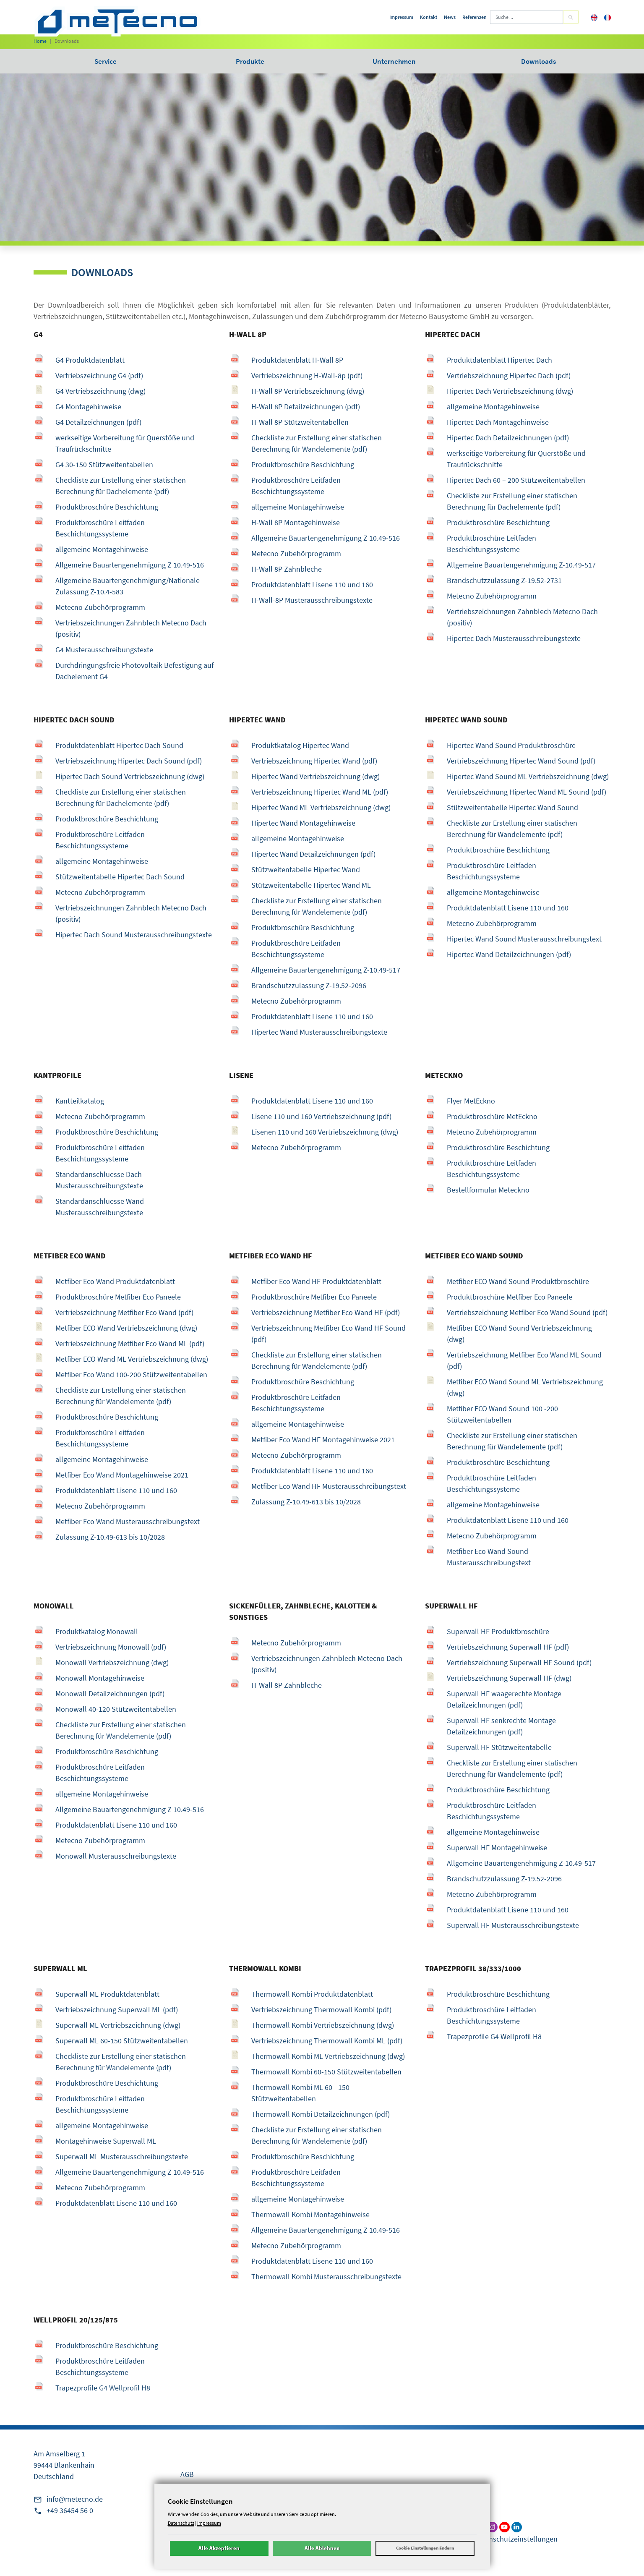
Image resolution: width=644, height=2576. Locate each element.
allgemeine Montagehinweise (101, 549)
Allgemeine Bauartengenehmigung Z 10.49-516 (129, 565)
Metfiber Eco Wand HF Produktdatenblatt (316, 1281)
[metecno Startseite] (117, 21)
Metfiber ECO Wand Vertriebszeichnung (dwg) (126, 1328)
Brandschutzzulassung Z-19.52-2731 (504, 580)
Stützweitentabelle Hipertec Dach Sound (120, 876)
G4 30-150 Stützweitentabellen (104, 464)
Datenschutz (181, 2523)
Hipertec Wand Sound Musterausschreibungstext (524, 939)
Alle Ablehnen (322, 2548)
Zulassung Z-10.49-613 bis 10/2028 (110, 1537)
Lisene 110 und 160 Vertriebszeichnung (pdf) (321, 1116)
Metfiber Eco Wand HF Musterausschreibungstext (328, 1486)
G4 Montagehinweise (88, 406)
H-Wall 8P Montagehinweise (295, 522)
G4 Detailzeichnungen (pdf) (98, 422)
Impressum (401, 17)
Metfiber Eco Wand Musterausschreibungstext (127, 1521)
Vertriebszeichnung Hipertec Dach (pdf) (509, 375)
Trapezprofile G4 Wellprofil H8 (494, 2036)
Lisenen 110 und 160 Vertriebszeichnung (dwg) (324, 1132)
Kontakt (428, 17)
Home (40, 41)
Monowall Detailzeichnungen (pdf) (109, 1693)
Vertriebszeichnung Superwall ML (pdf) (116, 2009)
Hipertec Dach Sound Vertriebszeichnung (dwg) (129, 776)
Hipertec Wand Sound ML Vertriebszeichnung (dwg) (528, 776)
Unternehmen (394, 61)
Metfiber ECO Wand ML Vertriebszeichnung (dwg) (131, 1359)
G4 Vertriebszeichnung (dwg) (100, 391)
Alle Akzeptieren (219, 2548)
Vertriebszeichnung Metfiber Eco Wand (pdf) (124, 1312)
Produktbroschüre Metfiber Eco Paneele (118, 1297)
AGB (187, 2474)
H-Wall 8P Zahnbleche (286, 569)
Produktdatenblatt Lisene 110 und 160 (312, 584)
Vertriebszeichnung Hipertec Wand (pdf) (314, 761)
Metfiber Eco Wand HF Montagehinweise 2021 (323, 1439)
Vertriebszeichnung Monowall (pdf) (110, 1647)
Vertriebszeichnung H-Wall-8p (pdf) (306, 375)
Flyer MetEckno (471, 1101)
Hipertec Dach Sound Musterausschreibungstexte (133, 934)
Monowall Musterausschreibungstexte (115, 1856)
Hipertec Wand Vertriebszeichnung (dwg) (315, 776)
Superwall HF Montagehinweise (497, 1847)
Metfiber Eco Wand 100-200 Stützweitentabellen (131, 1374)
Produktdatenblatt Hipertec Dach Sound (119, 745)
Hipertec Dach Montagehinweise (498, 422)
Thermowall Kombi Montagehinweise (310, 2214)
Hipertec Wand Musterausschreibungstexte (319, 1032)
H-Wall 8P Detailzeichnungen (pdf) (305, 406)
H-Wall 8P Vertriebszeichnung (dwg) (307, 391)
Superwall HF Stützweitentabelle (499, 1747)
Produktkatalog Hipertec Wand (300, 745)
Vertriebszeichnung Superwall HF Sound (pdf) (519, 1662)
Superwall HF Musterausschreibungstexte (513, 1925)
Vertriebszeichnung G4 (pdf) (99, 375)
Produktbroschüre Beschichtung (106, 507)
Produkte (250, 61)
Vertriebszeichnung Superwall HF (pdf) (508, 1647)
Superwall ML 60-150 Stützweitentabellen (121, 2040)
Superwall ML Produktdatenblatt (107, 1994)
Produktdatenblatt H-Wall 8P (297, 360)
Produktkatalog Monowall (96, 1631)
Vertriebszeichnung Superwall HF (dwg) (509, 1678)
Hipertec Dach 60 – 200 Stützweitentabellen (516, 480)
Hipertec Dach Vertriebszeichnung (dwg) (510, 391)
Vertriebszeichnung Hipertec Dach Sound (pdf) (128, 761)
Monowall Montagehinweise (99, 1678)
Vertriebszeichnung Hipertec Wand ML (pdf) (319, 792)
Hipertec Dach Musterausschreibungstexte (514, 638)
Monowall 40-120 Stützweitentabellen (115, 1709)
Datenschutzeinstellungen (516, 2539)
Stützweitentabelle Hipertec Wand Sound (512, 807)
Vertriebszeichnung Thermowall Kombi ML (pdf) (326, 2040)
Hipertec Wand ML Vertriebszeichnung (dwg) (321, 807)
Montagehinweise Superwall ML (105, 2141)
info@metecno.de (75, 2499)
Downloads (538, 61)
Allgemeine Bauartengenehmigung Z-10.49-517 (521, 565)
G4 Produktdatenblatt (90, 360)
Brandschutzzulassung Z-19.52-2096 (308, 985)
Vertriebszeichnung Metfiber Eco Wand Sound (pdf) (527, 1312)
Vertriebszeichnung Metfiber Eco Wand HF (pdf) (325, 1312)
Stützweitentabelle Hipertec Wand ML (311, 885)
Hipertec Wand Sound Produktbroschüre (511, 745)
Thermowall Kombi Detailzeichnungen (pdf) (320, 2114)
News (450, 17)
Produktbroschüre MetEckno (492, 1116)
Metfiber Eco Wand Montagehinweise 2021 (121, 1475)
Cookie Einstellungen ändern (425, 2548)
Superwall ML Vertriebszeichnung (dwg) (117, 2025)
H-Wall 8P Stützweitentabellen (300, 422)
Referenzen (474, 17)
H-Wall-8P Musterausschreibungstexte (312, 600)
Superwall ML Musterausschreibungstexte (121, 2156)
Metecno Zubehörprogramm (100, 607)
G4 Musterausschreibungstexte (104, 649)
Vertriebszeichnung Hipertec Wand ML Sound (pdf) (526, 792)
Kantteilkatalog (79, 1101)
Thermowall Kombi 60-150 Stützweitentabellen (326, 2071)
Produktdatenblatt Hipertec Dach (499, 360)
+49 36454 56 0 (70, 2510)
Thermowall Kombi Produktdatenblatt (312, 1994)
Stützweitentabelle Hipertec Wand (305, 869)
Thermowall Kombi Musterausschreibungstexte (326, 2276)
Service (105, 61)
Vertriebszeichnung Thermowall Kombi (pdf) (321, 2009)
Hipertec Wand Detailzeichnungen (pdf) (313, 854)
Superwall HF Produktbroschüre (498, 1631)
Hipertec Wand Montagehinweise (303, 823)
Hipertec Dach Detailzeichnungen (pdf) (508, 437)
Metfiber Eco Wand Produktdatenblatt (115, 1281)
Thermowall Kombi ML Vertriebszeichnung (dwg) (328, 2056)
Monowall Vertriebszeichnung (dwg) (112, 1662)
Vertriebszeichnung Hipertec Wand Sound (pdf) (521, 761)
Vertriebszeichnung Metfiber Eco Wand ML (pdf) (129, 1343)
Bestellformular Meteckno (488, 1190)
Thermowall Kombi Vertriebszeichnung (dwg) (322, 2025)
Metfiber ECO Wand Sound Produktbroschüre (518, 1281)
